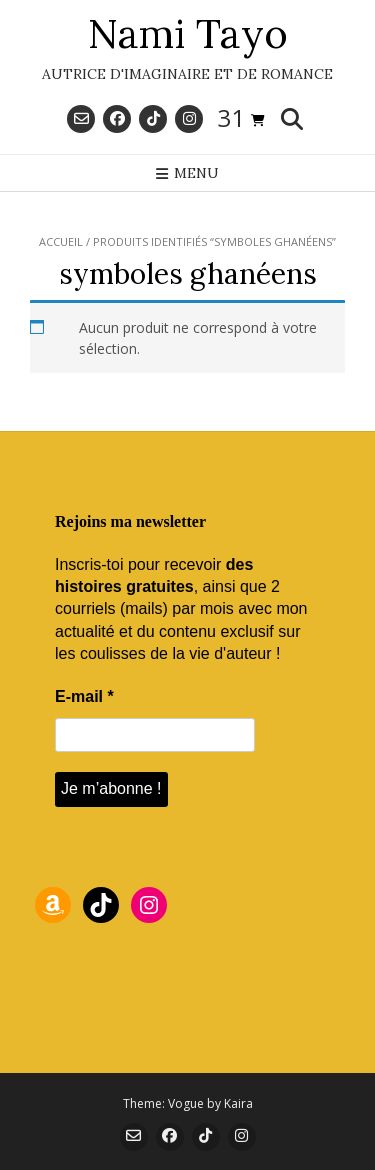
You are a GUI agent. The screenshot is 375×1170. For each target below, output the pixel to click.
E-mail (84, 696)
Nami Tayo (188, 34)
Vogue (186, 1103)
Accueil (61, 241)
